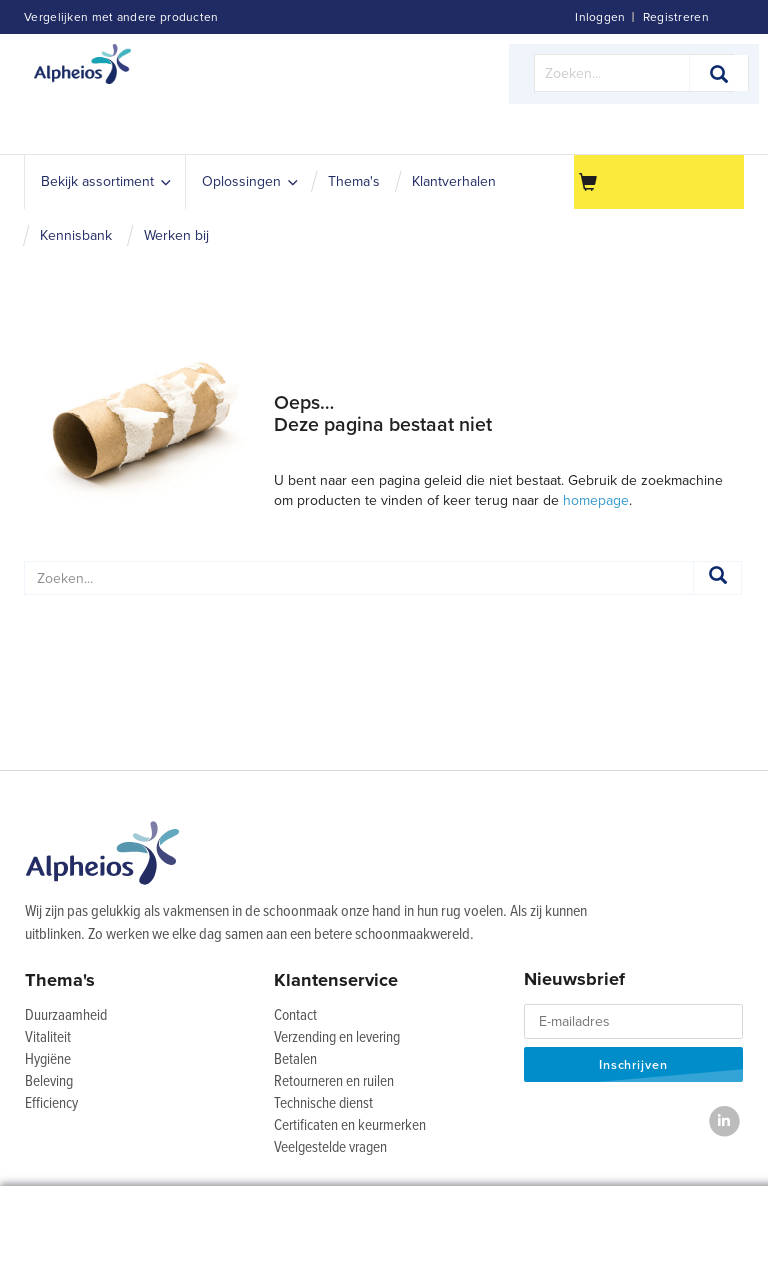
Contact (295, 1016)
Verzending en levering (337, 1038)
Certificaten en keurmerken (350, 1126)
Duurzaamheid (66, 1016)
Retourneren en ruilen (334, 1082)
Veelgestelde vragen (330, 1148)
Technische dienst (323, 1104)
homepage (596, 500)
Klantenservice (336, 980)
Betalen (295, 1060)
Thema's (60, 980)
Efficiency (51, 1104)
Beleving (49, 1082)
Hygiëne (48, 1060)
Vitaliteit (48, 1038)
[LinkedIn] (724, 1121)
